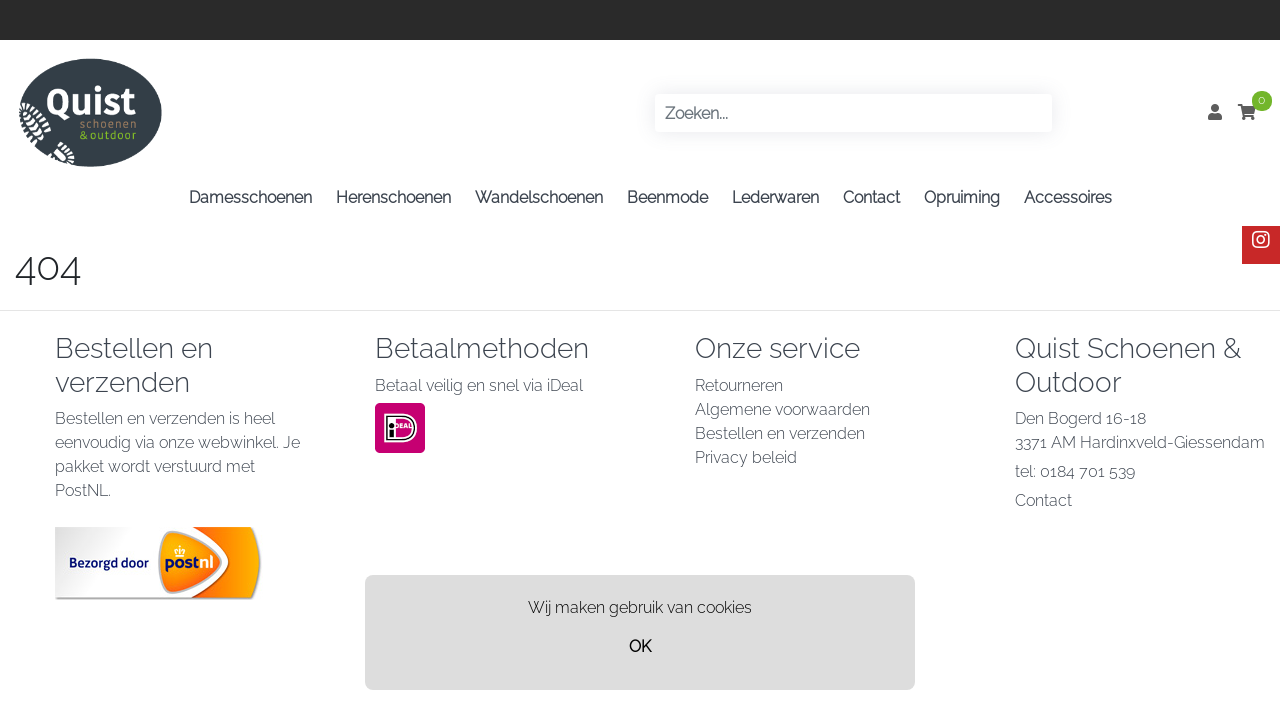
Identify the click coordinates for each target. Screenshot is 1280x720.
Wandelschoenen (539, 197)
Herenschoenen (393, 197)
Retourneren (739, 385)
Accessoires (1068, 197)
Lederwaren (775, 197)
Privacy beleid (746, 457)
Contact (871, 197)
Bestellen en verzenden (780, 433)
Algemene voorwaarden (782, 409)
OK (640, 646)
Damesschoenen (250, 197)
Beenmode (667, 197)
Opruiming (962, 197)
